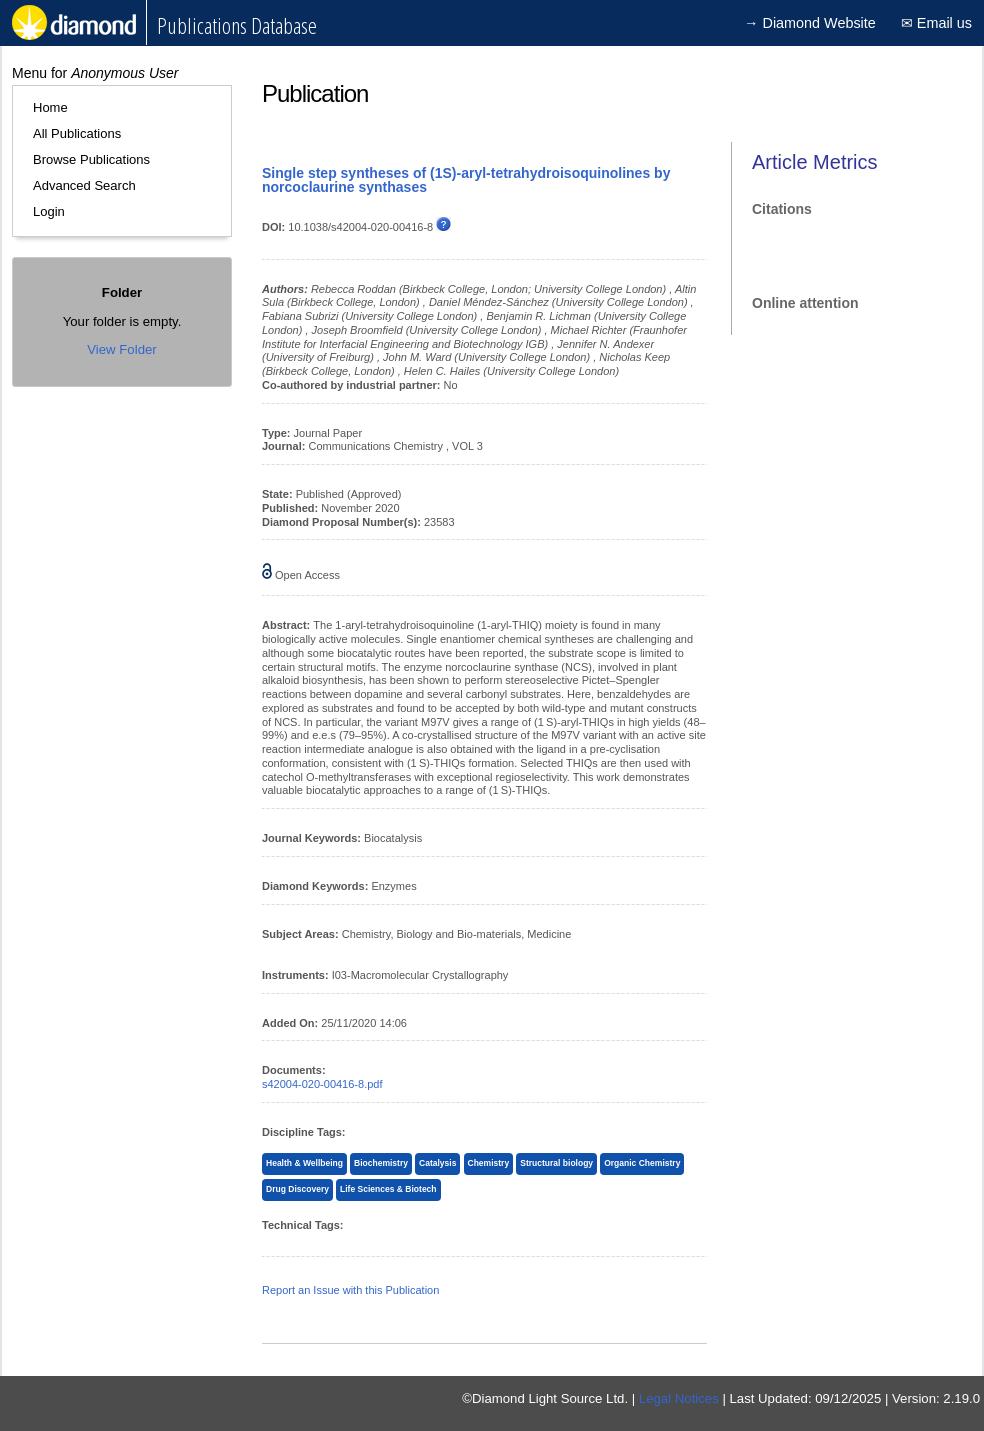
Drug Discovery (297, 1189)
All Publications (77, 133)
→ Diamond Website (810, 23)
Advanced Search (84, 185)
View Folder (121, 349)
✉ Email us (936, 23)
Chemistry (489, 1163)
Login (49, 211)
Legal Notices (679, 1398)
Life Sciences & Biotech (388, 1189)
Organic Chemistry (642, 1163)
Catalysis (437, 1163)
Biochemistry (381, 1163)
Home (50, 107)
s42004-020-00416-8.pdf (322, 1084)
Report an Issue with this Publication (350, 1290)
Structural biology (556, 1163)
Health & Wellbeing (304, 1163)
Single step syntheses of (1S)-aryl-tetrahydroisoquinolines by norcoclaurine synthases (466, 180)
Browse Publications (91, 159)
